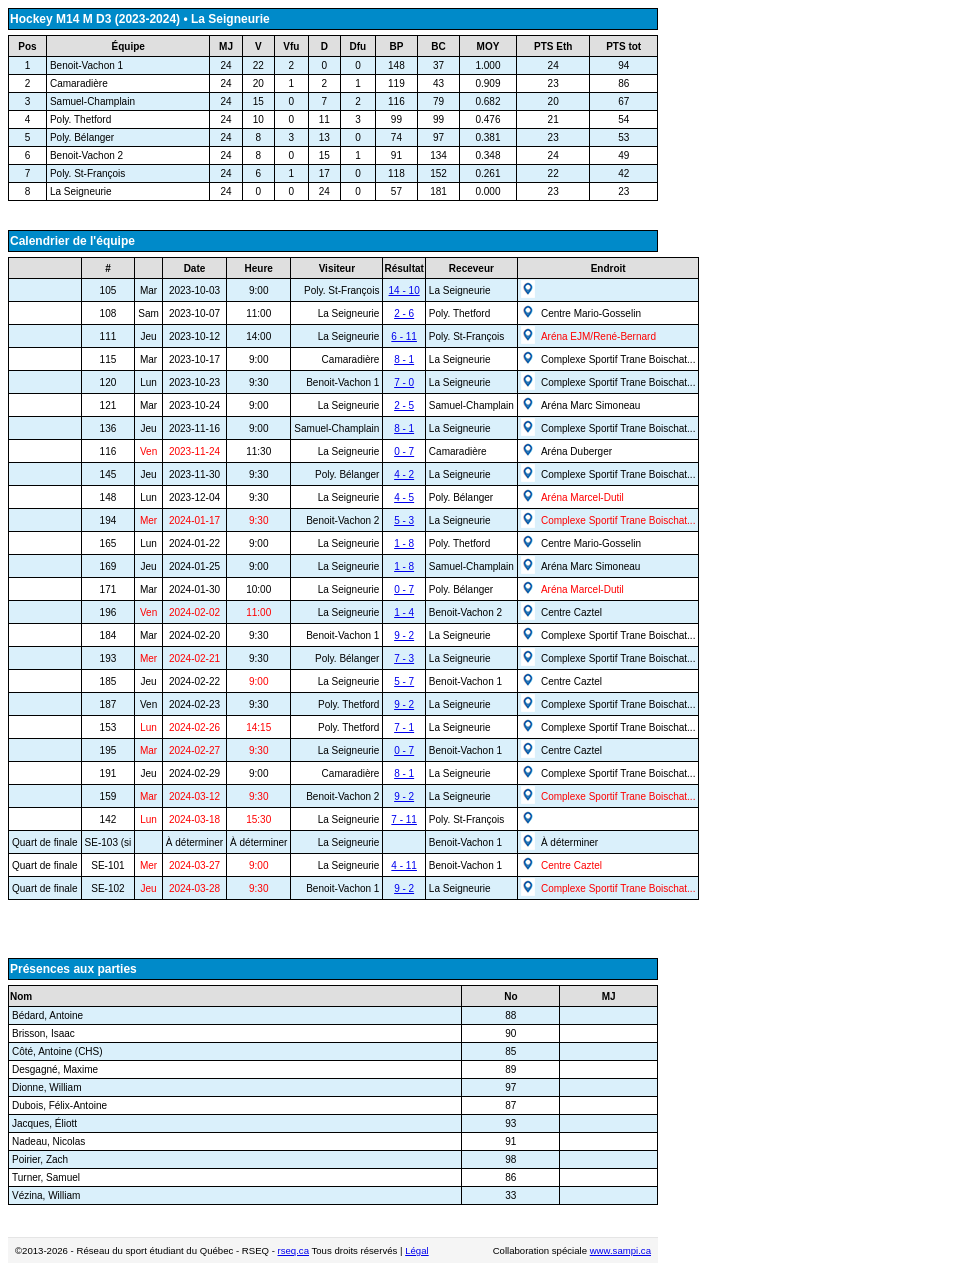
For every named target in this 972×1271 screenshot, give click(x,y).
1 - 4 (404, 612)
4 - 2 (404, 474)
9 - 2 (404, 635)
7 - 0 (404, 382)
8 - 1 (404, 359)
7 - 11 (404, 819)
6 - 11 (404, 336)
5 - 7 (404, 681)
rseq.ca (293, 1250)
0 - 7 (404, 451)
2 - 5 (404, 405)
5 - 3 (404, 520)
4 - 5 (404, 497)
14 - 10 (404, 290)
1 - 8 (404, 543)
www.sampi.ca (620, 1250)
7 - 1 (404, 727)
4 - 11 (404, 865)
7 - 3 (404, 658)
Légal (416, 1250)
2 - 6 (404, 313)
